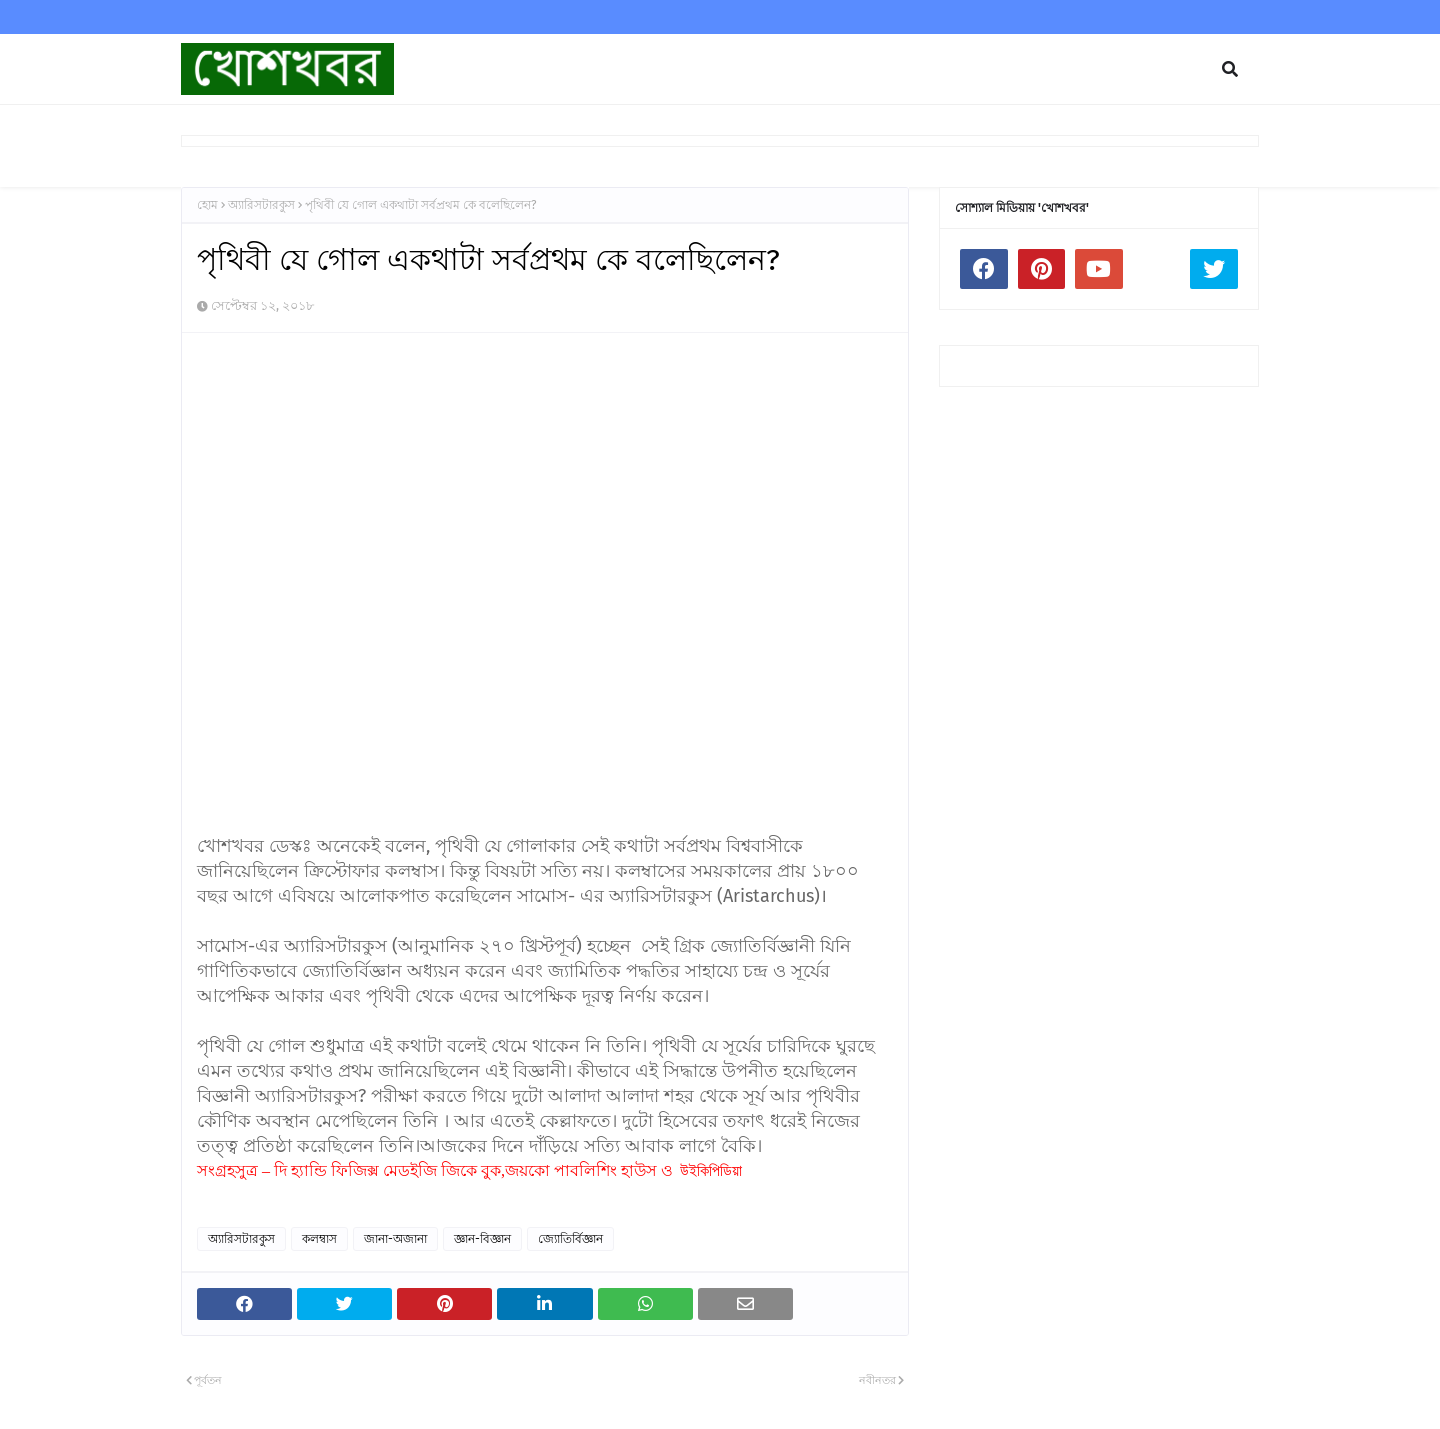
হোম (207, 205)
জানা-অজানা (395, 1239)
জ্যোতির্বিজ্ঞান (570, 1239)
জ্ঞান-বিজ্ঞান (482, 1239)
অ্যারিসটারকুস (261, 205)
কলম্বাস (319, 1239)
